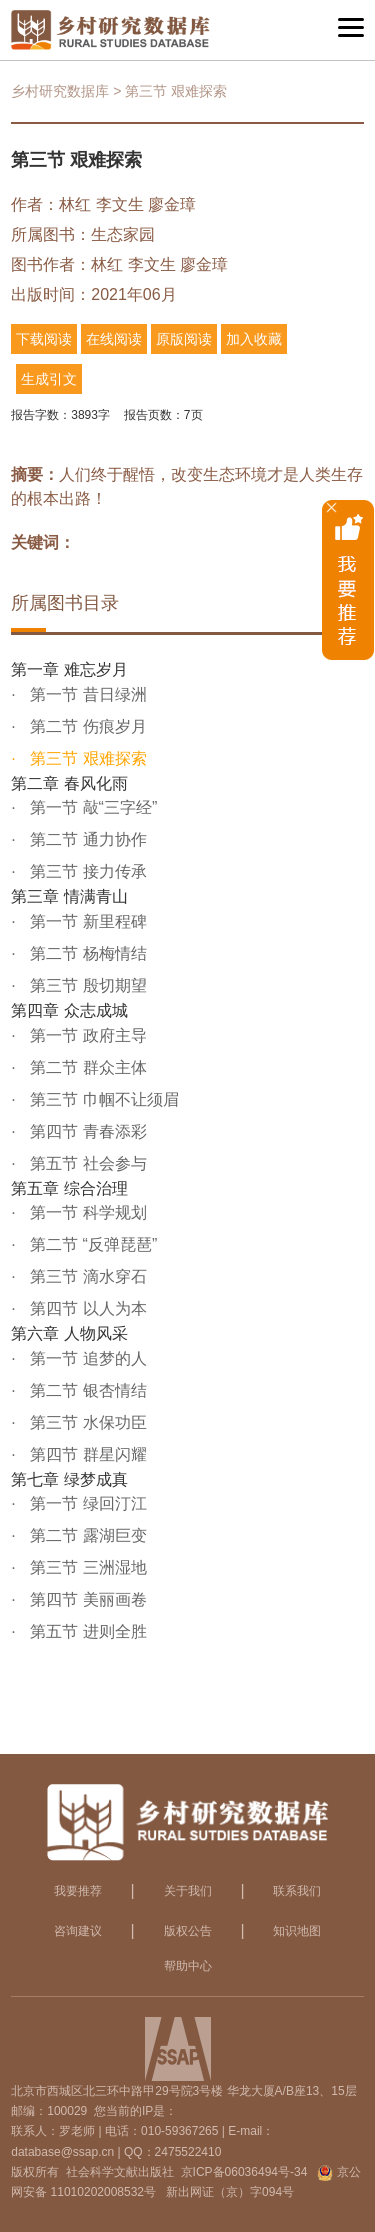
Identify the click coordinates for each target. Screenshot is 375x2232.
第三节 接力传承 (86, 871)
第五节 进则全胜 (86, 1631)
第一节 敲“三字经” (92, 807)
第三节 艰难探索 (86, 758)
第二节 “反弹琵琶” (92, 1244)
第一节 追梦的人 (86, 1358)
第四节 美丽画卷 (86, 1599)
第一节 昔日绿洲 (86, 694)
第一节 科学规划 (86, 1212)
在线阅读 (114, 339)
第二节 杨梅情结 (86, 953)
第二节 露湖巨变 (86, 1535)
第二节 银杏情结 (86, 1390)
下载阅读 (44, 339)
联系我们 (297, 1891)
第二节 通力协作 (86, 839)
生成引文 (49, 379)
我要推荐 (78, 1891)
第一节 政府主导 (86, 1035)
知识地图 (297, 1931)
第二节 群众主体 (86, 1067)
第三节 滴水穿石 (86, 1276)
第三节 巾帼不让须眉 (102, 1099)
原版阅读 (184, 339)
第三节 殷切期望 (86, 985)
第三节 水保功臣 (86, 1422)
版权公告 (188, 1931)
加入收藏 (254, 339)
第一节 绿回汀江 (86, 1503)
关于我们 (188, 1891)
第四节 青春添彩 (86, 1131)
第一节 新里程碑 (86, 921)
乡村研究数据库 (60, 91)
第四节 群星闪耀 (86, 1454)
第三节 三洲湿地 (86, 1567)
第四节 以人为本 (86, 1308)
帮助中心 (188, 1966)
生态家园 (123, 234)
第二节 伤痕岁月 (86, 726)
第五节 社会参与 (86, 1163)
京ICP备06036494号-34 (244, 2172)
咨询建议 (78, 1931)
